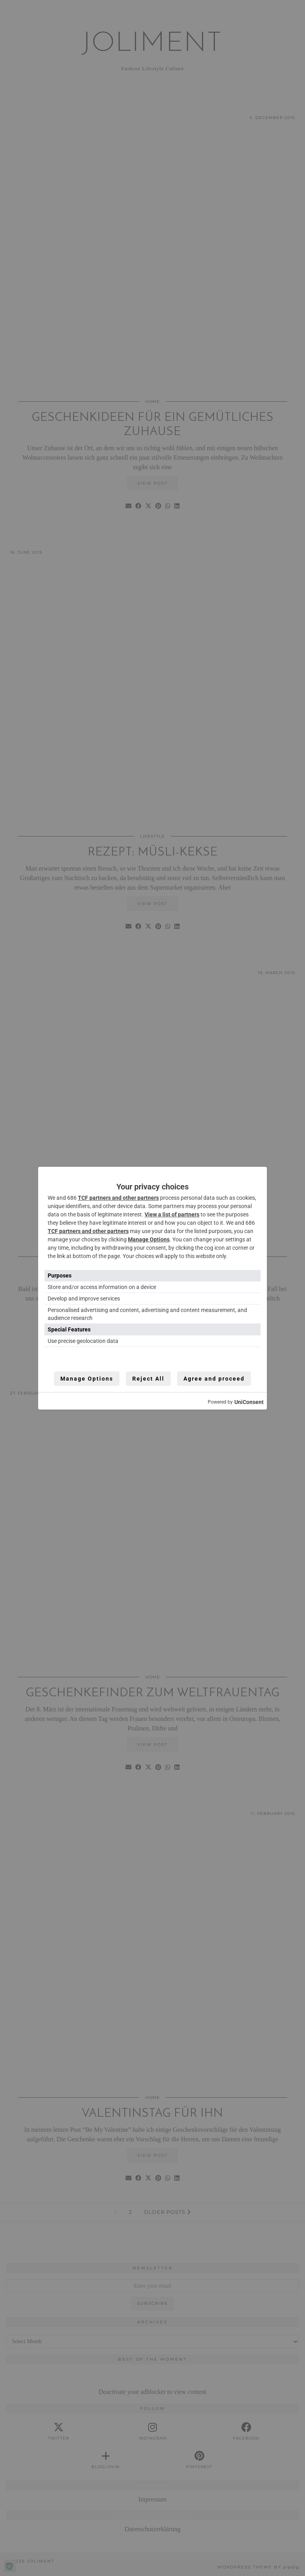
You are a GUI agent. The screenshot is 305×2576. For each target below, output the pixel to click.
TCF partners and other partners (118, 1198)
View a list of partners (172, 1214)
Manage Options (149, 1239)
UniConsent (249, 1402)
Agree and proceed (214, 1378)
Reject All (148, 1378)
